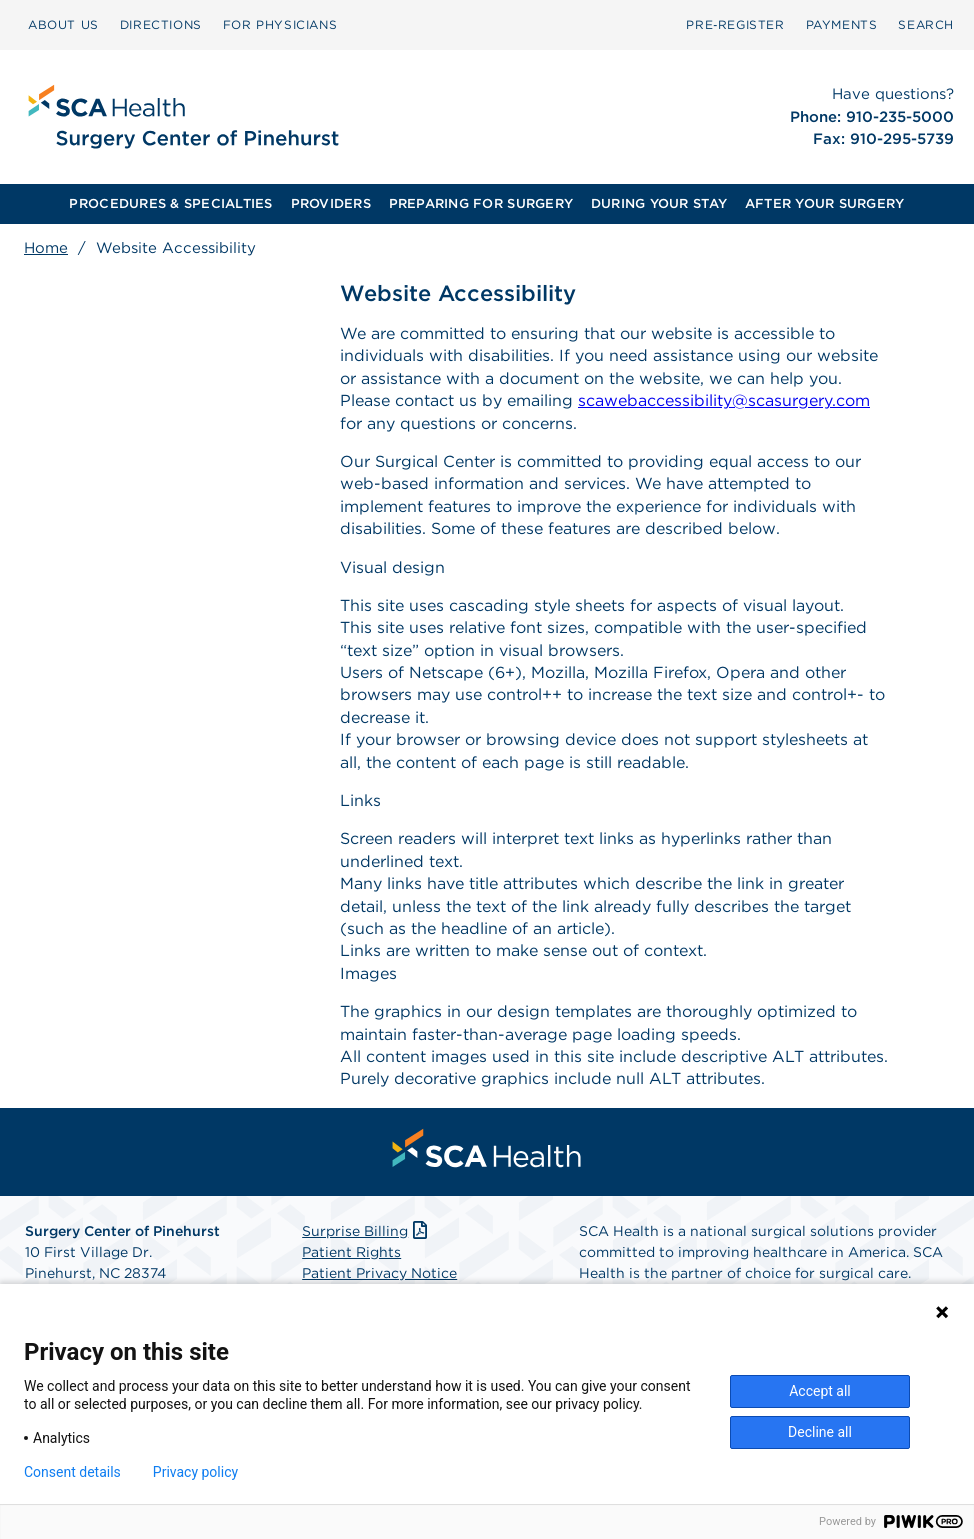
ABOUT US (63, 24)
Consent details (72, 1472)
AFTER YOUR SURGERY (825, 203)
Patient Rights (351, 1252)
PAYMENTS (842, 24)
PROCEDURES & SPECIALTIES (170, 203)
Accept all (820, 1391)
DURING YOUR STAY (659, 203)
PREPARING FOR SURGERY (481, 203)
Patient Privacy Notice (379, 1273)
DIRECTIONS (161, 24)
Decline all (820, 1432)
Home (46, 248)
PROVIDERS (331, 203)
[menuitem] (63, 25)
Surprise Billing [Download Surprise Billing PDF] (366, 1231)
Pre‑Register (735, 24)
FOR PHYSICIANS (280, 24)
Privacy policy (195, 1472)
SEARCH (926, 24)
